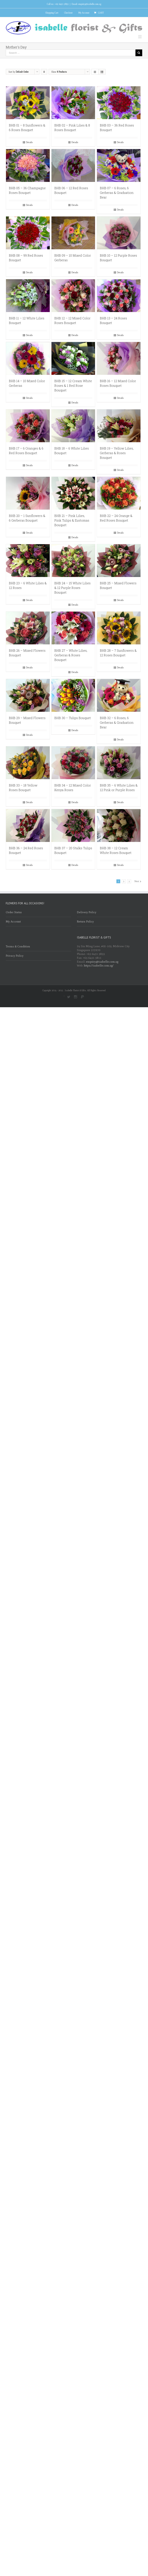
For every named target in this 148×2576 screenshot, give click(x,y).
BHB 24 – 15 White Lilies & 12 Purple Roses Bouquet (72, 587)
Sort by (18, 71)
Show (59, 71)
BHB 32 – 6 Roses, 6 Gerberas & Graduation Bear (117, 722)
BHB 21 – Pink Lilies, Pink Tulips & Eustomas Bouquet (71, 520)
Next (136, 881)
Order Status (14, 912)
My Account (83, 12)
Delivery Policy (86, 912)
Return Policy (85, 921)
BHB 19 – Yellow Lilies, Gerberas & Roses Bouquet (117, 453)
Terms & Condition (18, 946)
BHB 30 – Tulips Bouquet (72, 718)
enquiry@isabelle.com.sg (102, 961)
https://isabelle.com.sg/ (99, 965)
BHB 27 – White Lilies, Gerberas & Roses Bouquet (70, 655)
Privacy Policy (15, 955)
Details (29, 142)
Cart (101, 12)
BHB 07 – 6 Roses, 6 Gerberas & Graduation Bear (117, 192)
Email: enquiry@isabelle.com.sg (86, 4)
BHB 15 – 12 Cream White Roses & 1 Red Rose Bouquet (73, 385)
